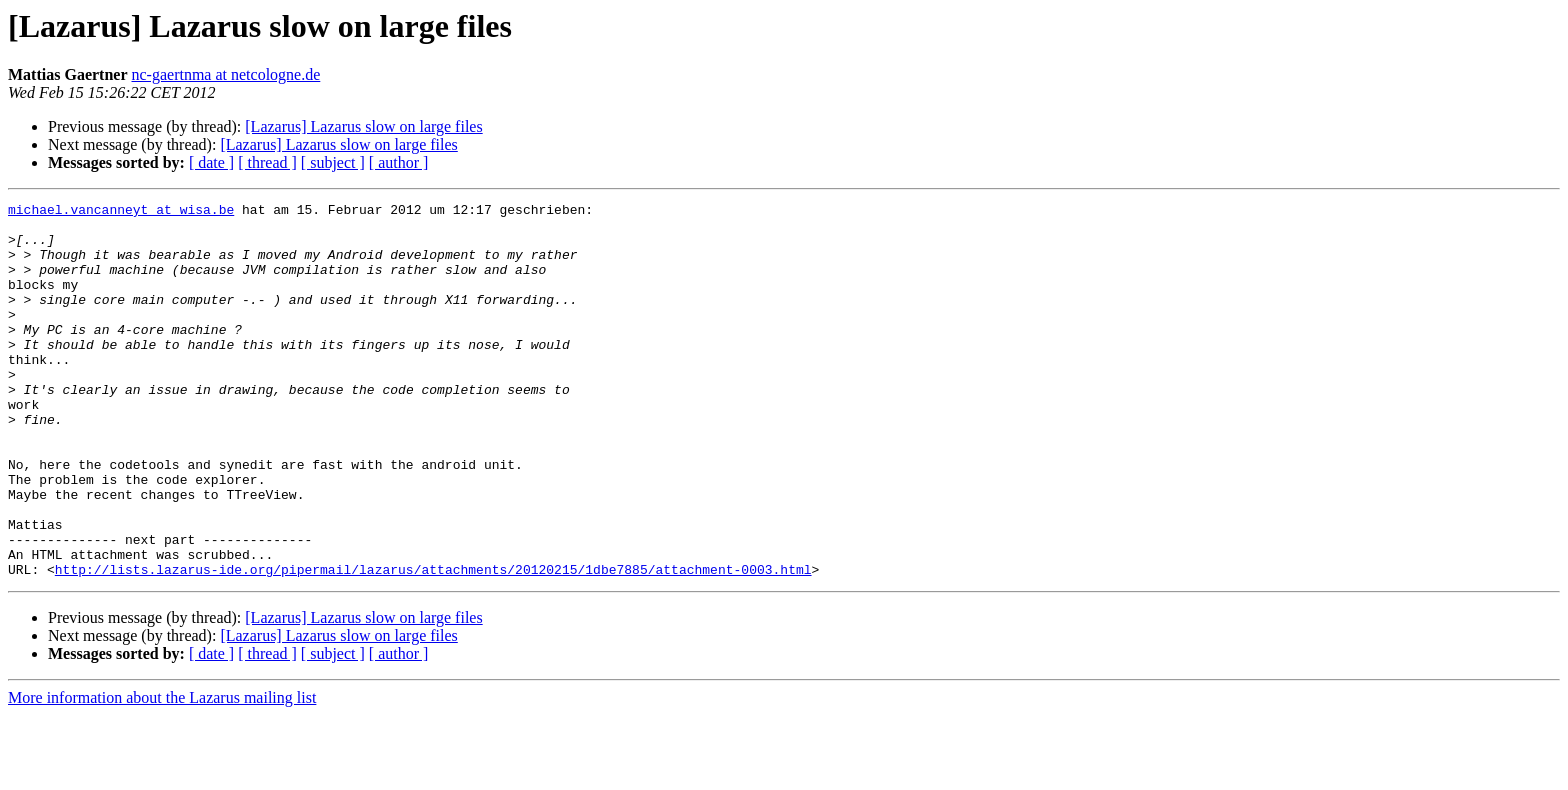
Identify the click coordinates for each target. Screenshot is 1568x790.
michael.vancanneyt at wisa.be (121, 212)
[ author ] (399, 162)
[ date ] (211, 162)
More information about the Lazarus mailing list (162, 772)
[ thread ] (267, 162)
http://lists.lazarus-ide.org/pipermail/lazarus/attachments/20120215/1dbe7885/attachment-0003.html (433, 644)
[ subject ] (333, 162)
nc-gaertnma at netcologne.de (226, 74)
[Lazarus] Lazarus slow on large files (363, 126)
